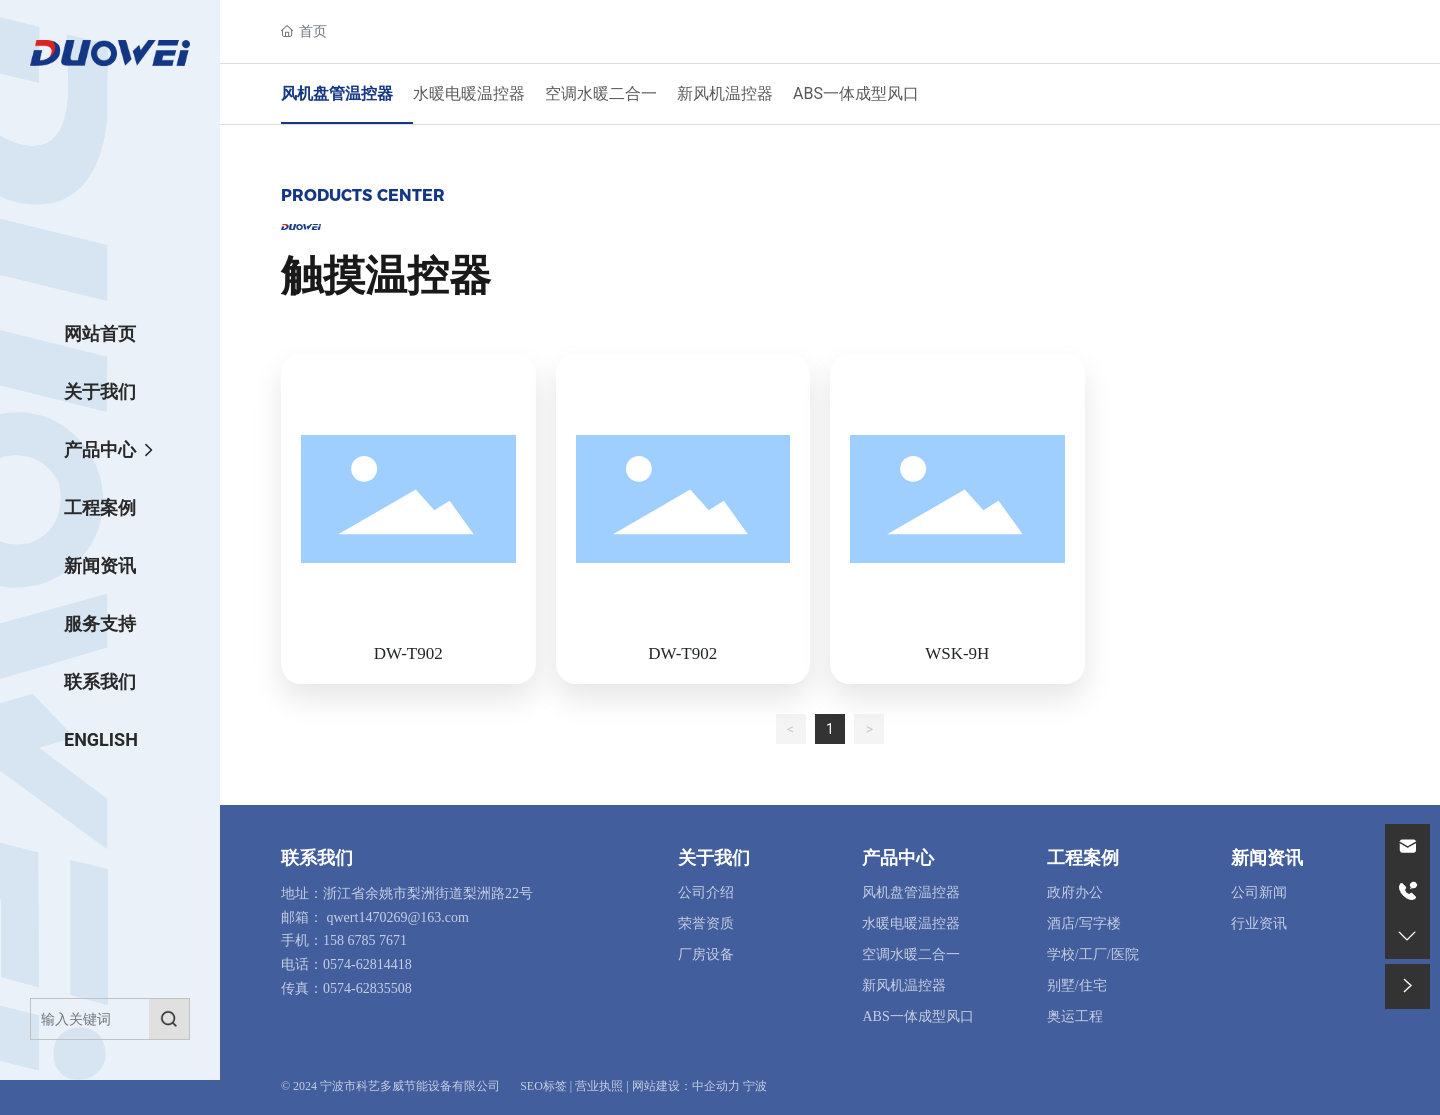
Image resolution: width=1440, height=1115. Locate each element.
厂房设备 (706, 954)
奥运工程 (1075, 1016)
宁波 (755, 1086)
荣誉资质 (706, 923)
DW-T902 (408, 653)
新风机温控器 (725, 93)
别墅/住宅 (1077, 985)
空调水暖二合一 (601, 93)
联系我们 (317, 858)
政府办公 (1075, 892)
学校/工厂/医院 (1093, 954)
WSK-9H (957, 653)
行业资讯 (1259, 923)
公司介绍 (706, 892)
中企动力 (716, 1086)
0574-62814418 (367, 964)
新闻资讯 (1267, 858)
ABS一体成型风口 (856, 93)
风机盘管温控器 (337, 93)
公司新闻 (1259, 892)
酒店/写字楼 (1084, 923)
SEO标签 (543, 1086)
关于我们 (714, 858)
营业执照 (599, 1086)
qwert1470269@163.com (398, 917)
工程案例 (1083, 858)
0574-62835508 (367, 988)
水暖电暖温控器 (469, 93)
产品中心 (898, 858)
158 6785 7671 (365, 940)
